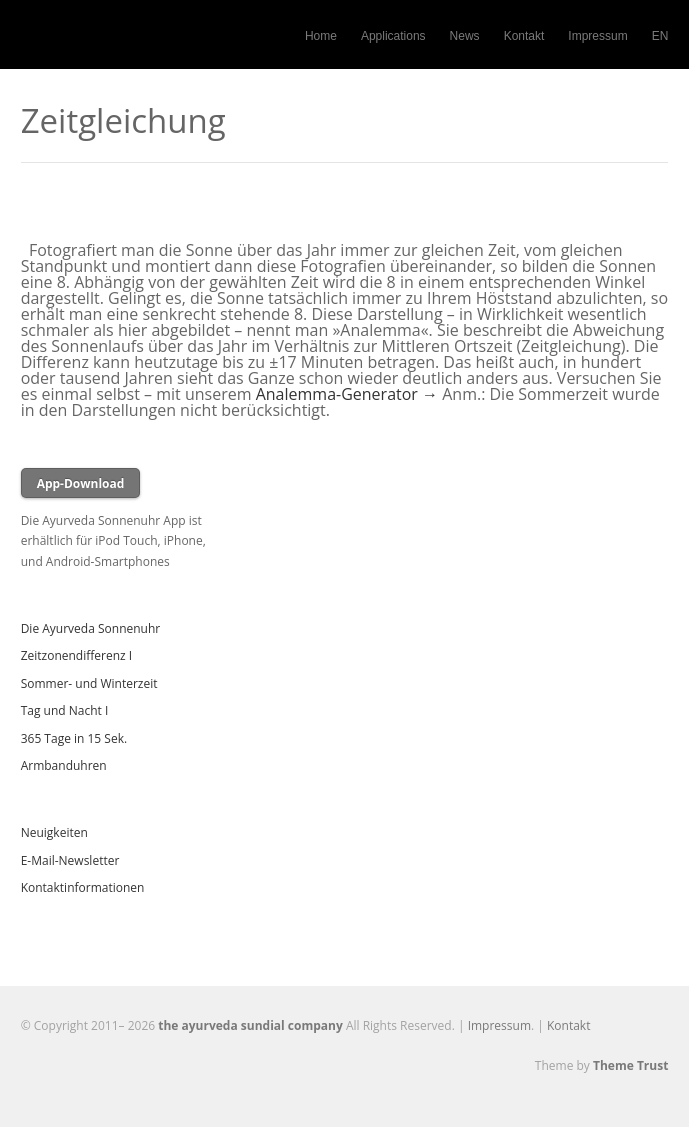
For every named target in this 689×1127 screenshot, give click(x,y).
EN (660, 36)
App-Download (81, 483)
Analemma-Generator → (347, 394)
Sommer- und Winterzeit (89, 683)
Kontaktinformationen (83, 887)
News (465, 36)
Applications (393, 36)
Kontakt (524, 36)
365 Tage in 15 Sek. (74, 738)
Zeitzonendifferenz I (77, 655)
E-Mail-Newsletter (70, 860)
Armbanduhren (64, 765)
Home (321, 36)
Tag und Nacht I (65, 710)
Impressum (597, 36)
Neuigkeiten (54, 832)
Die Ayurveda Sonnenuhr (91, 628)
